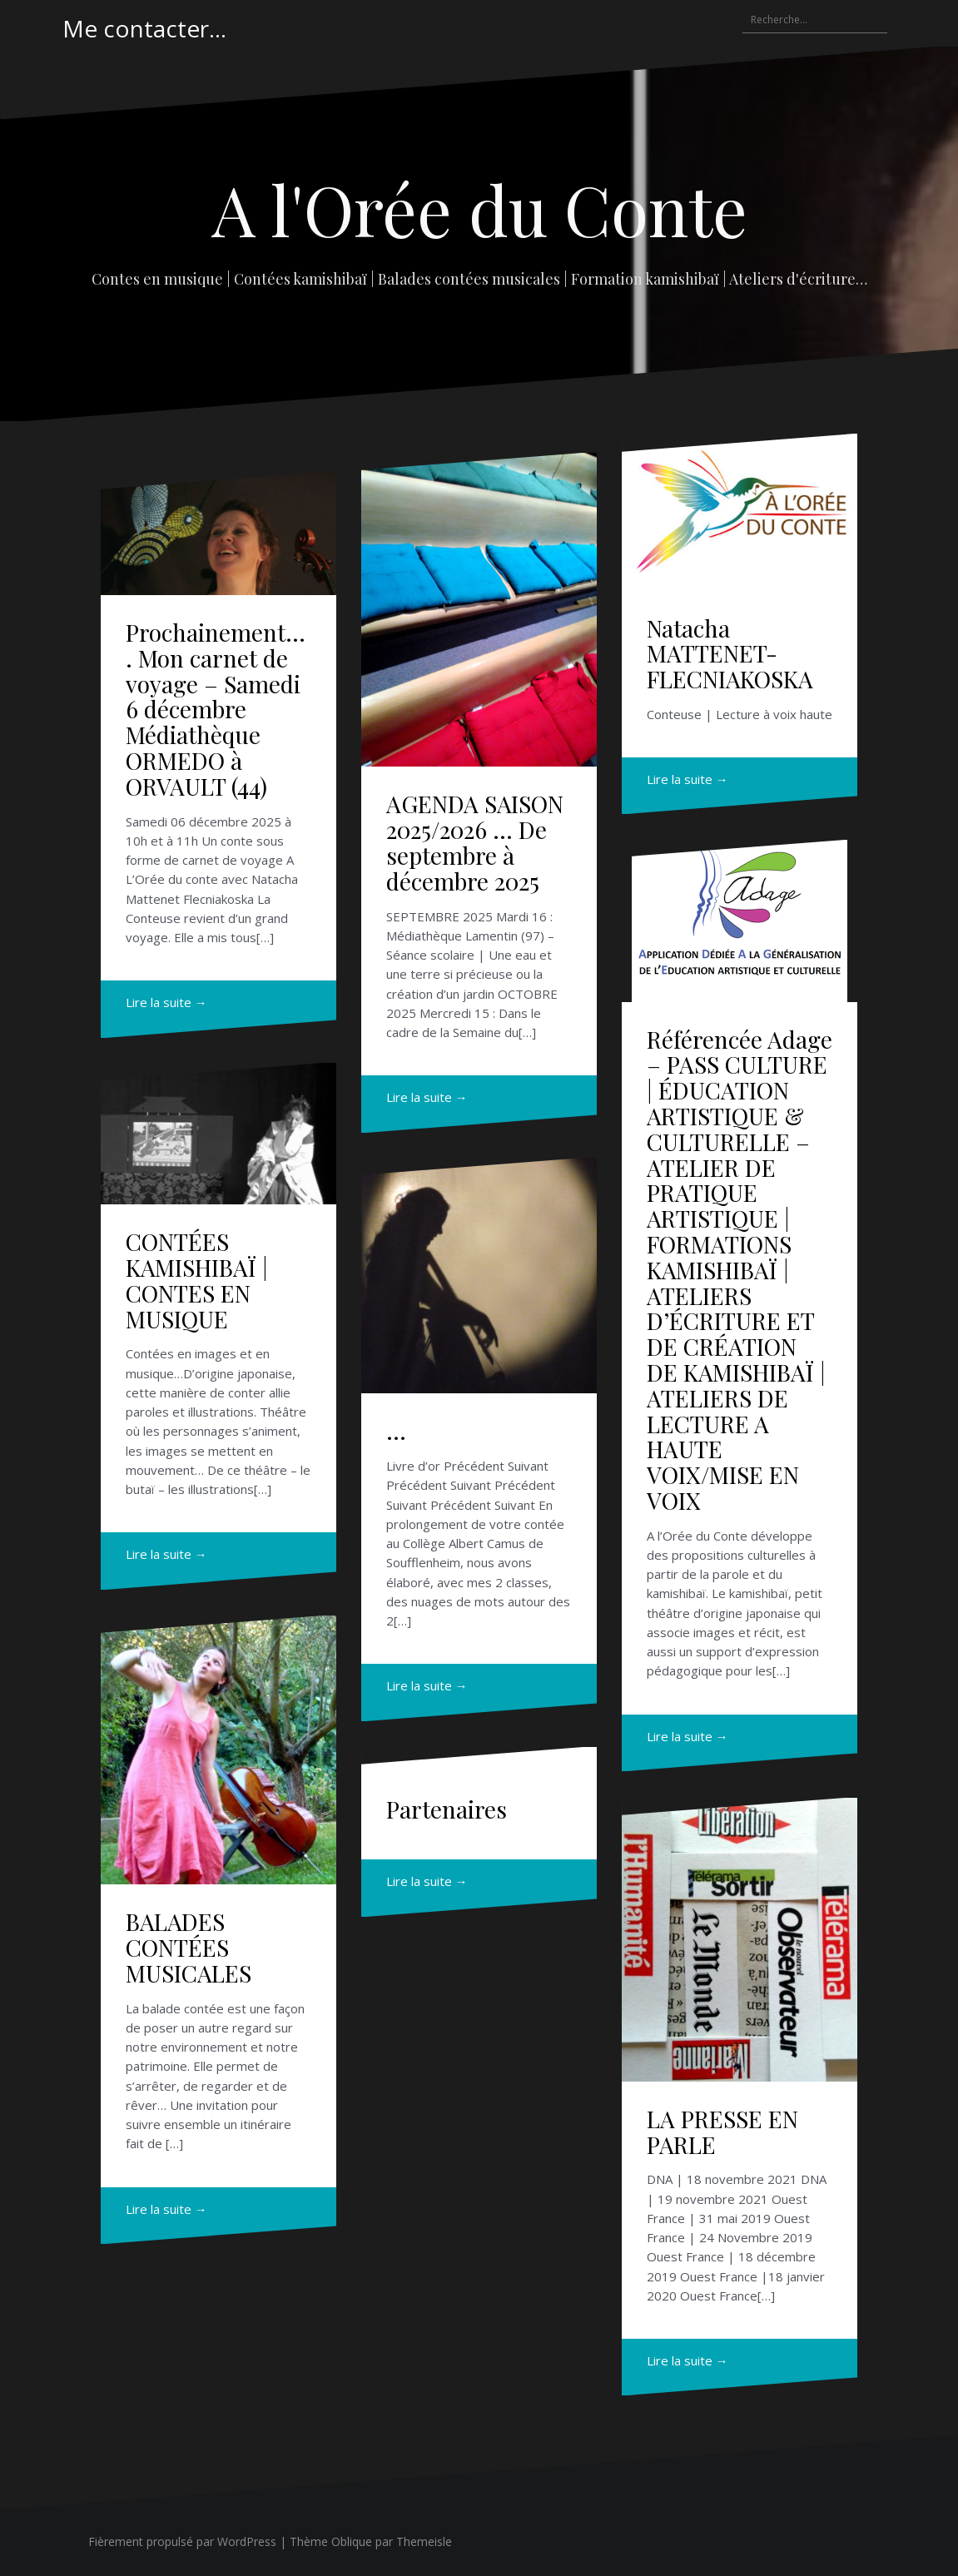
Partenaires (446, 1809)
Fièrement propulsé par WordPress (182, 2541)
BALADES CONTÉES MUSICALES (188, 1947)
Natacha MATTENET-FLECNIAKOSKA (730, 654)
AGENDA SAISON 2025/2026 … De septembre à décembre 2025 (474, 842)
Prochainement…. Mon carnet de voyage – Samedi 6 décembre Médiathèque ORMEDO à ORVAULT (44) (215, 709)
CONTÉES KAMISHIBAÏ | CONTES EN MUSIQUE (197, 1279)
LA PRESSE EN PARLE (722, 2131)
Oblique (351, 2541)
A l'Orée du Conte (479, 209)
